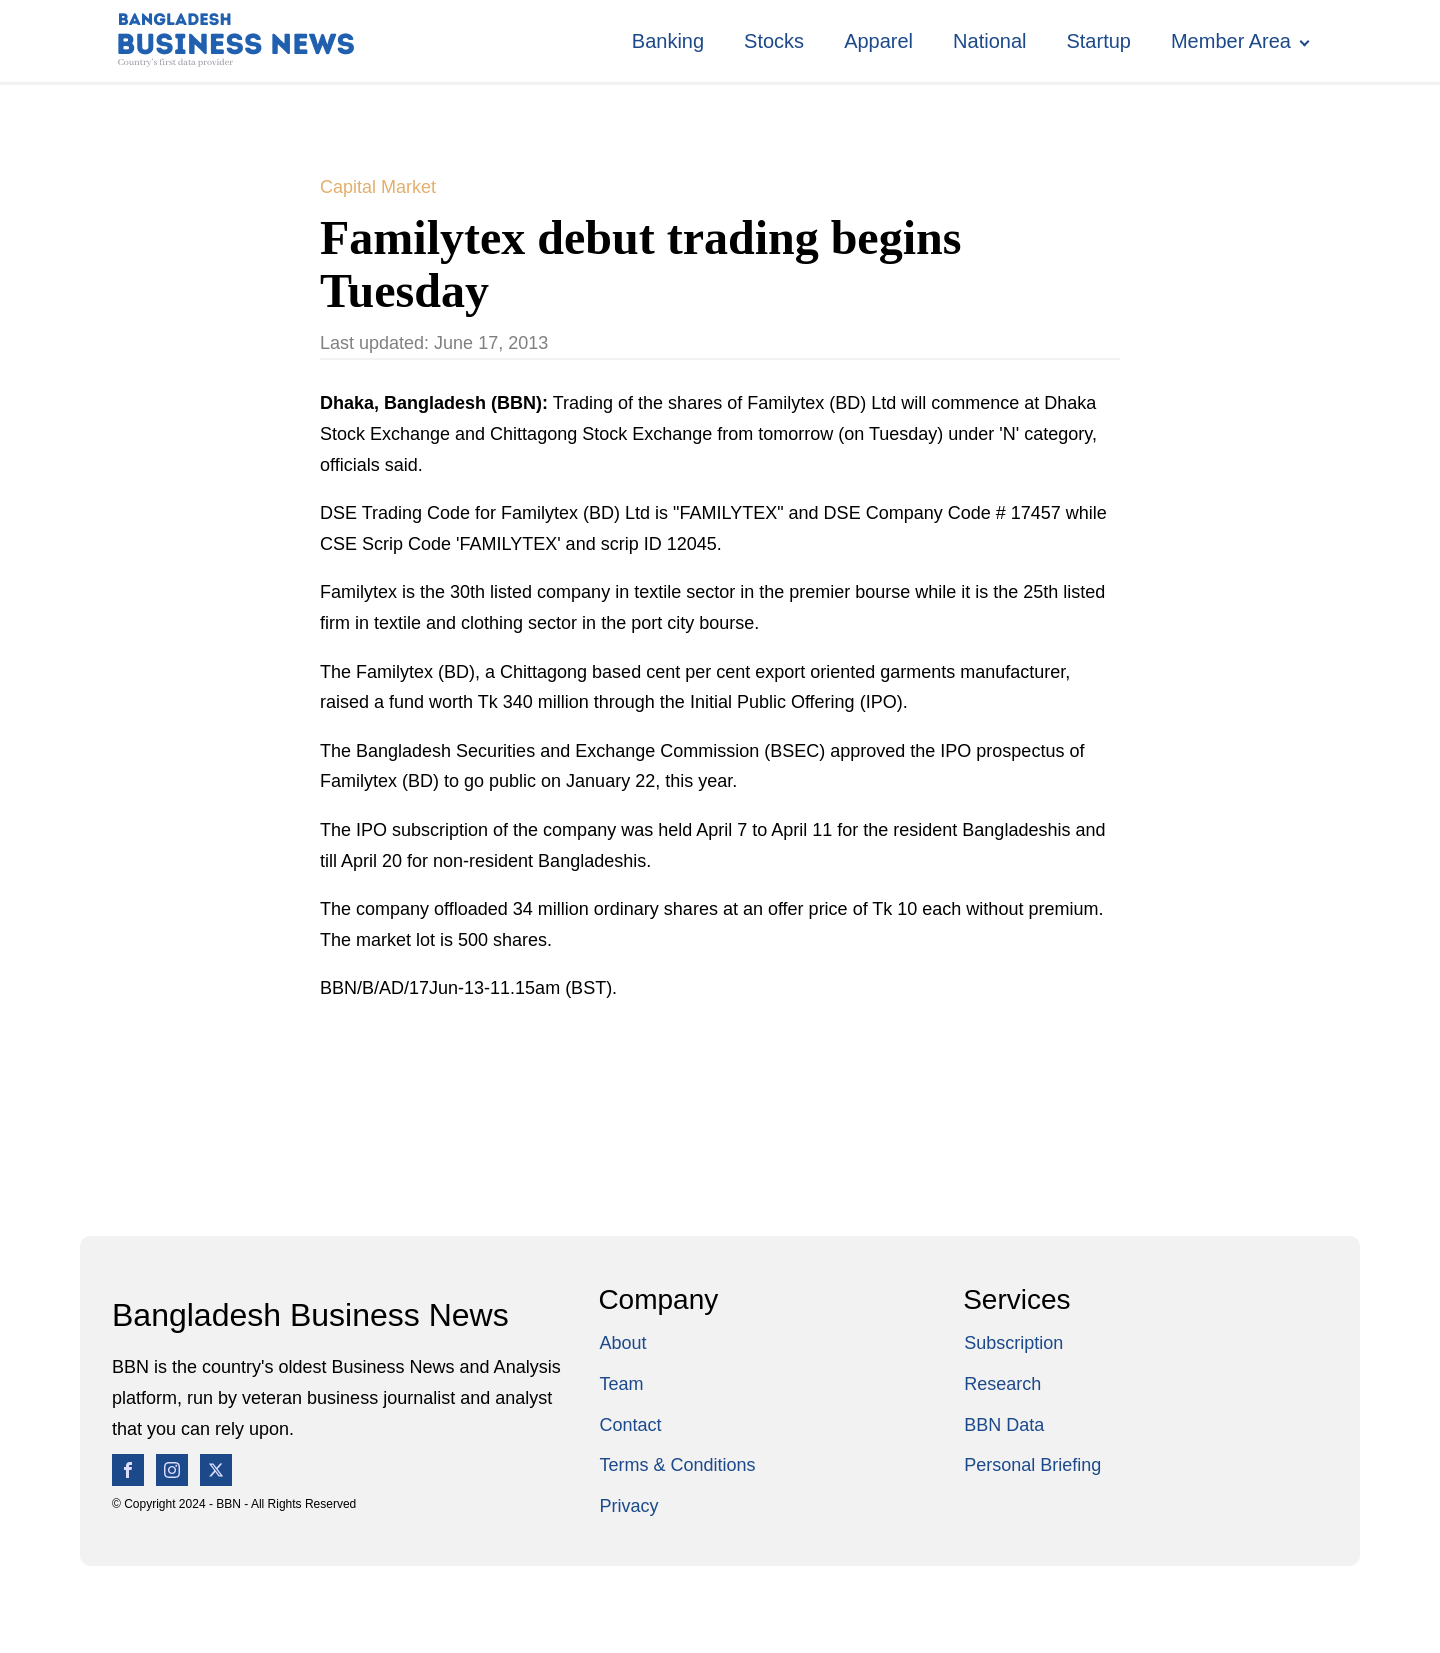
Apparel (878, 41)
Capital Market (378, 187)
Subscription (1013, 1343)
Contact (630, 1425)
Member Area (1231, 41)
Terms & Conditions (677, 1465)
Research (1002, 1384)
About (622, 1343)
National (989, 41)
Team (621, 1384)
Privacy (628, 1506)
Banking (668, 41)
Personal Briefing (1032, 1465)
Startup (1098, 41)
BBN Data (1004, 1425)
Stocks (774, 41)
